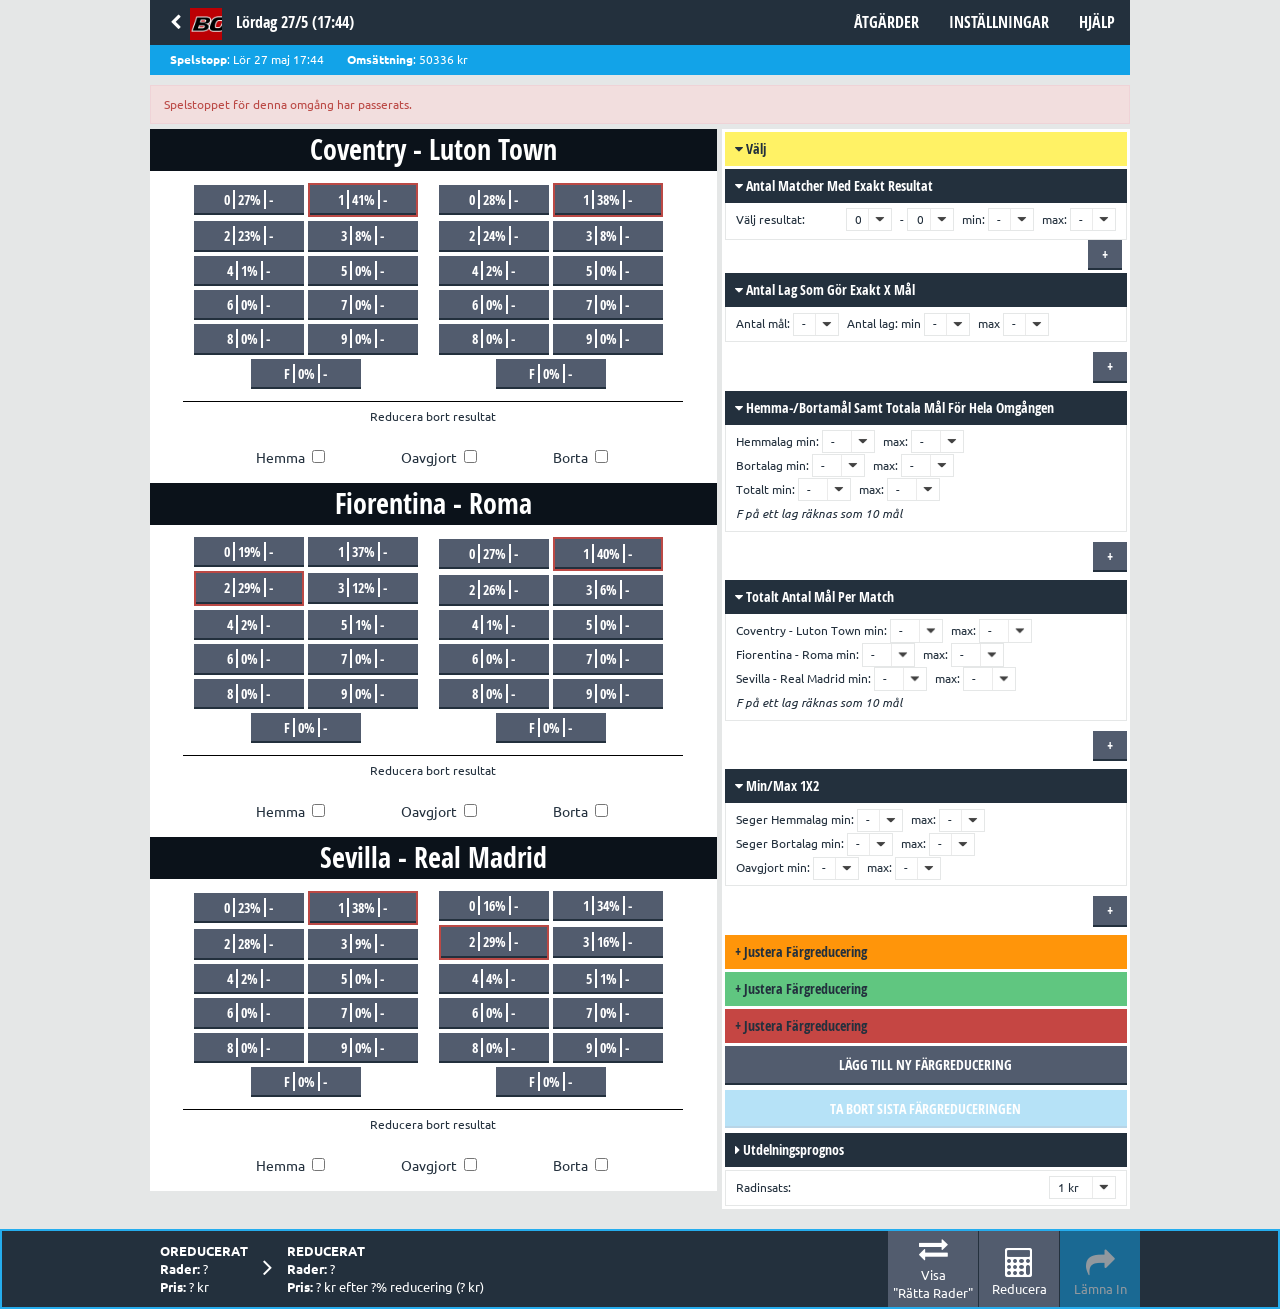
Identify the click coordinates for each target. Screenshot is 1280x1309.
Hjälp (1097, 22)
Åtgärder (886, 22)
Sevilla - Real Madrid (790, 678)
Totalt (752, 489)
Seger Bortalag (777, 843)
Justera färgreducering (801, 951)
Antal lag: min (884, 323)
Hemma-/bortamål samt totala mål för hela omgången (894, 407)
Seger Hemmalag (782, 819)
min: (973, 219)
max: (1054, 219)
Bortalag (759, 465)
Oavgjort (760, 867)
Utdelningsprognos (789, 1149)
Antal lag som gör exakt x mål (825, 289)
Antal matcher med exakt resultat (834, 185)
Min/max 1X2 (777, 785)
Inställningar (999, 22)
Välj (750, 148)
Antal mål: (764, 323)
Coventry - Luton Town (798, 630)
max (989, 323)
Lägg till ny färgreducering (925, 1064)
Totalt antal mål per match (814, 596)
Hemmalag (764, 441)
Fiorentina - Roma (784, 654)
